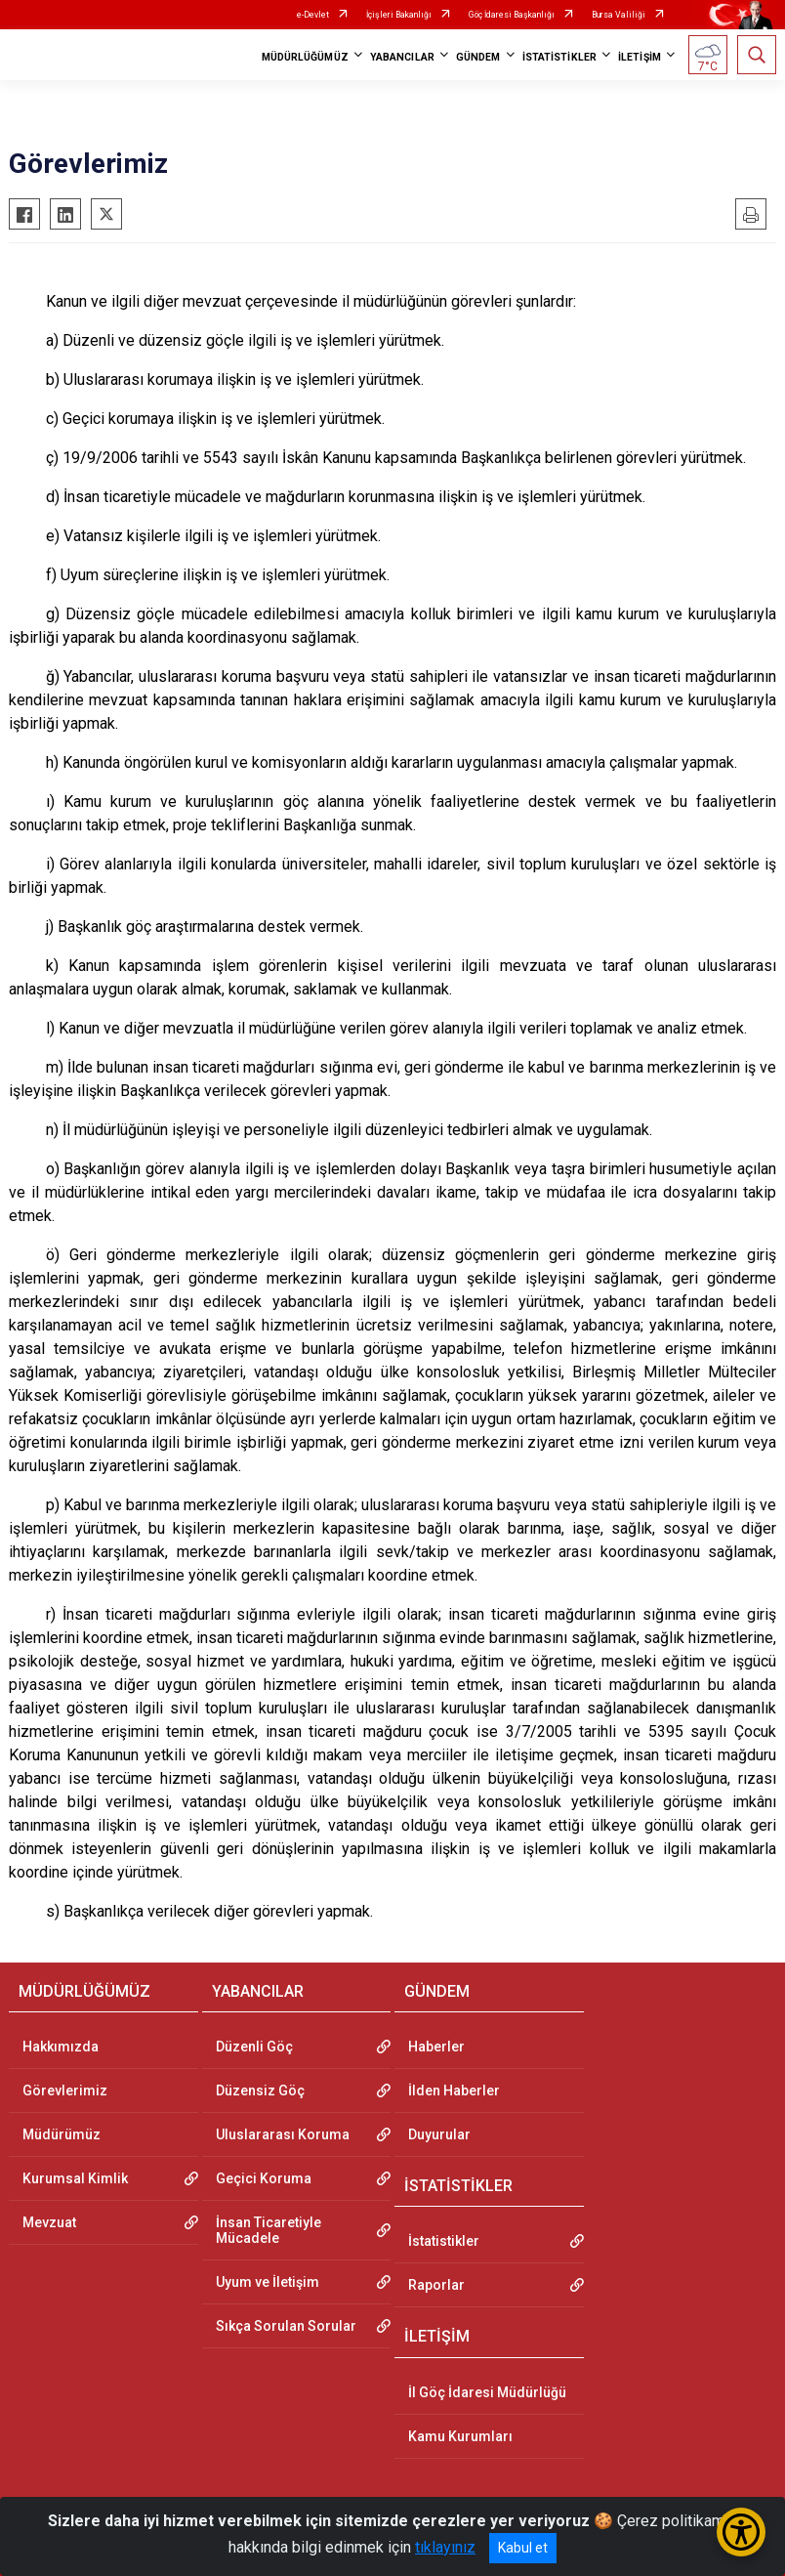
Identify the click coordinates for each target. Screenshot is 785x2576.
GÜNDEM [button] (478, 57)
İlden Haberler (454, 2090)
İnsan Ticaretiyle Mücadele (268, 2230)
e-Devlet (313, 15)
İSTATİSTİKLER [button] (559, 57)
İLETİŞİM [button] (639, 57)
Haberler (436, 2046)
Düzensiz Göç (260, 2090)
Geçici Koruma (263, 2178)
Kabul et (523, 2547)
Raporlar (436, 2285)
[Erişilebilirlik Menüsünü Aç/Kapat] (741, 2532)
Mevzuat (49, 2222)
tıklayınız (445, 2547)
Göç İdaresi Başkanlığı (512, 15)
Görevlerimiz (64, 2090)
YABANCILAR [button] (402, 57)
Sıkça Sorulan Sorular (286, 2326)
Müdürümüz (61, 2134)
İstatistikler (443, 2241)
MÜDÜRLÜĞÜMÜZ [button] (305, 57)
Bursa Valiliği (618, 15)
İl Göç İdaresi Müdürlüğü (487, 2392)
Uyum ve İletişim (267, 2282)
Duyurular (439, 2134)
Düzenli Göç (254, 2046)
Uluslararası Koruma (283, 2134)
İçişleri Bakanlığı (399, 15)
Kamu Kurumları (460, 2436)
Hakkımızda (60, 2046)
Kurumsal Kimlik (75, 2178)
